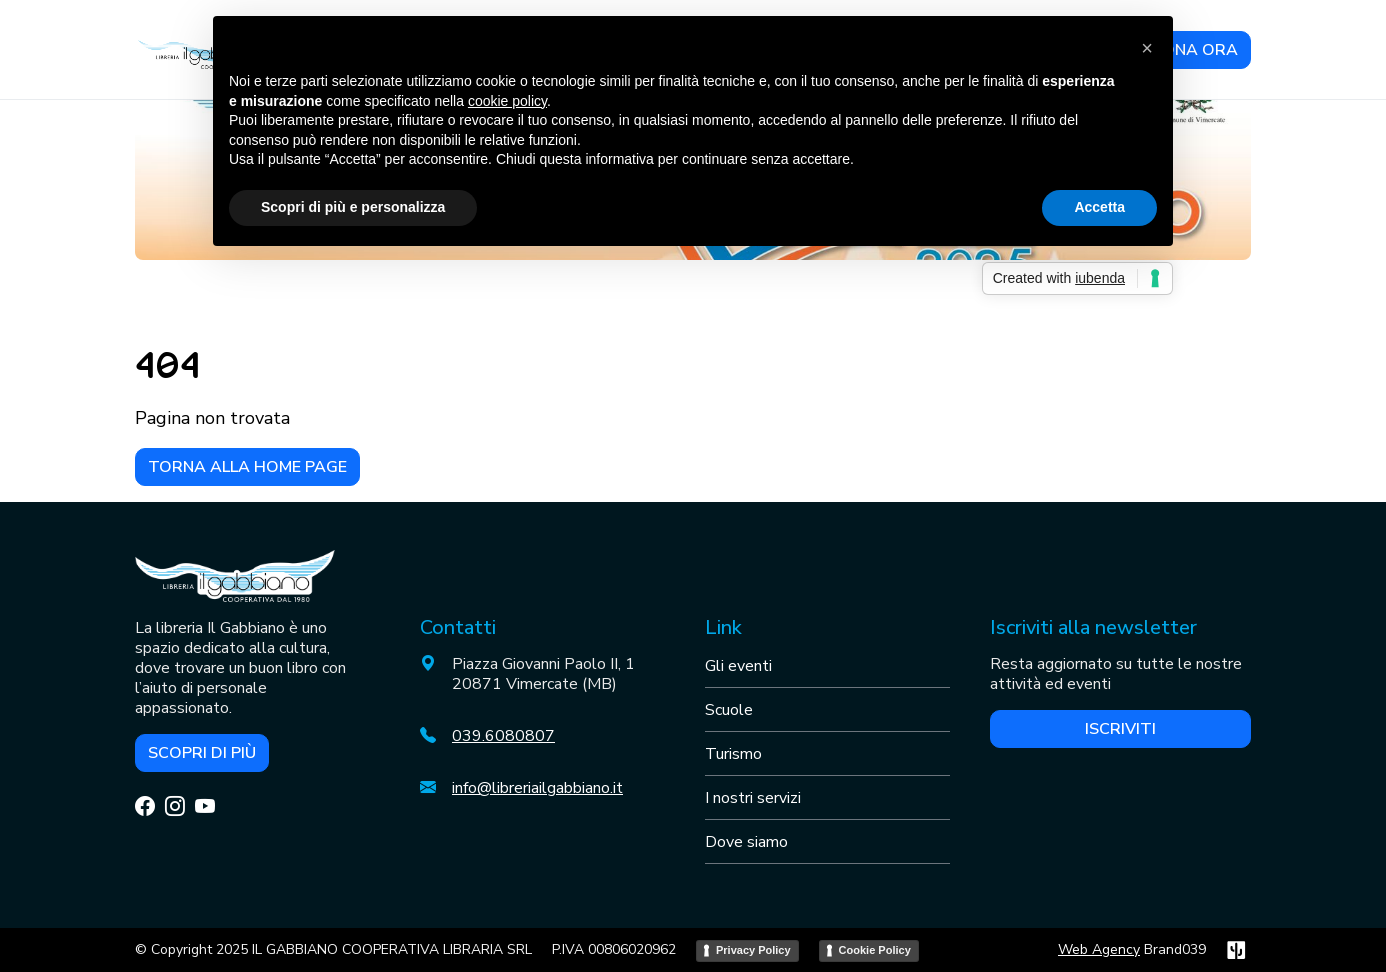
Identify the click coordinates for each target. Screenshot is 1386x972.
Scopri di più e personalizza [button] (353, 207)
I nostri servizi (753, 798)
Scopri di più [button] (202, 753)
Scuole (729, 710)
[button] (1147, 48)
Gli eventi (738, 666)
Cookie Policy (875, 950)
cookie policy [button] (507, 101)
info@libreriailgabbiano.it (537, 788)
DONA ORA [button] (1194, 50)
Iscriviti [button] (1120, 729)
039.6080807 (503, 736)
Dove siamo (746, 842)
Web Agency (1099, 949)
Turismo (733, 754)
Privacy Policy (753, 950)
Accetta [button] (1099, 207)
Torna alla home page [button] (247, 467)
